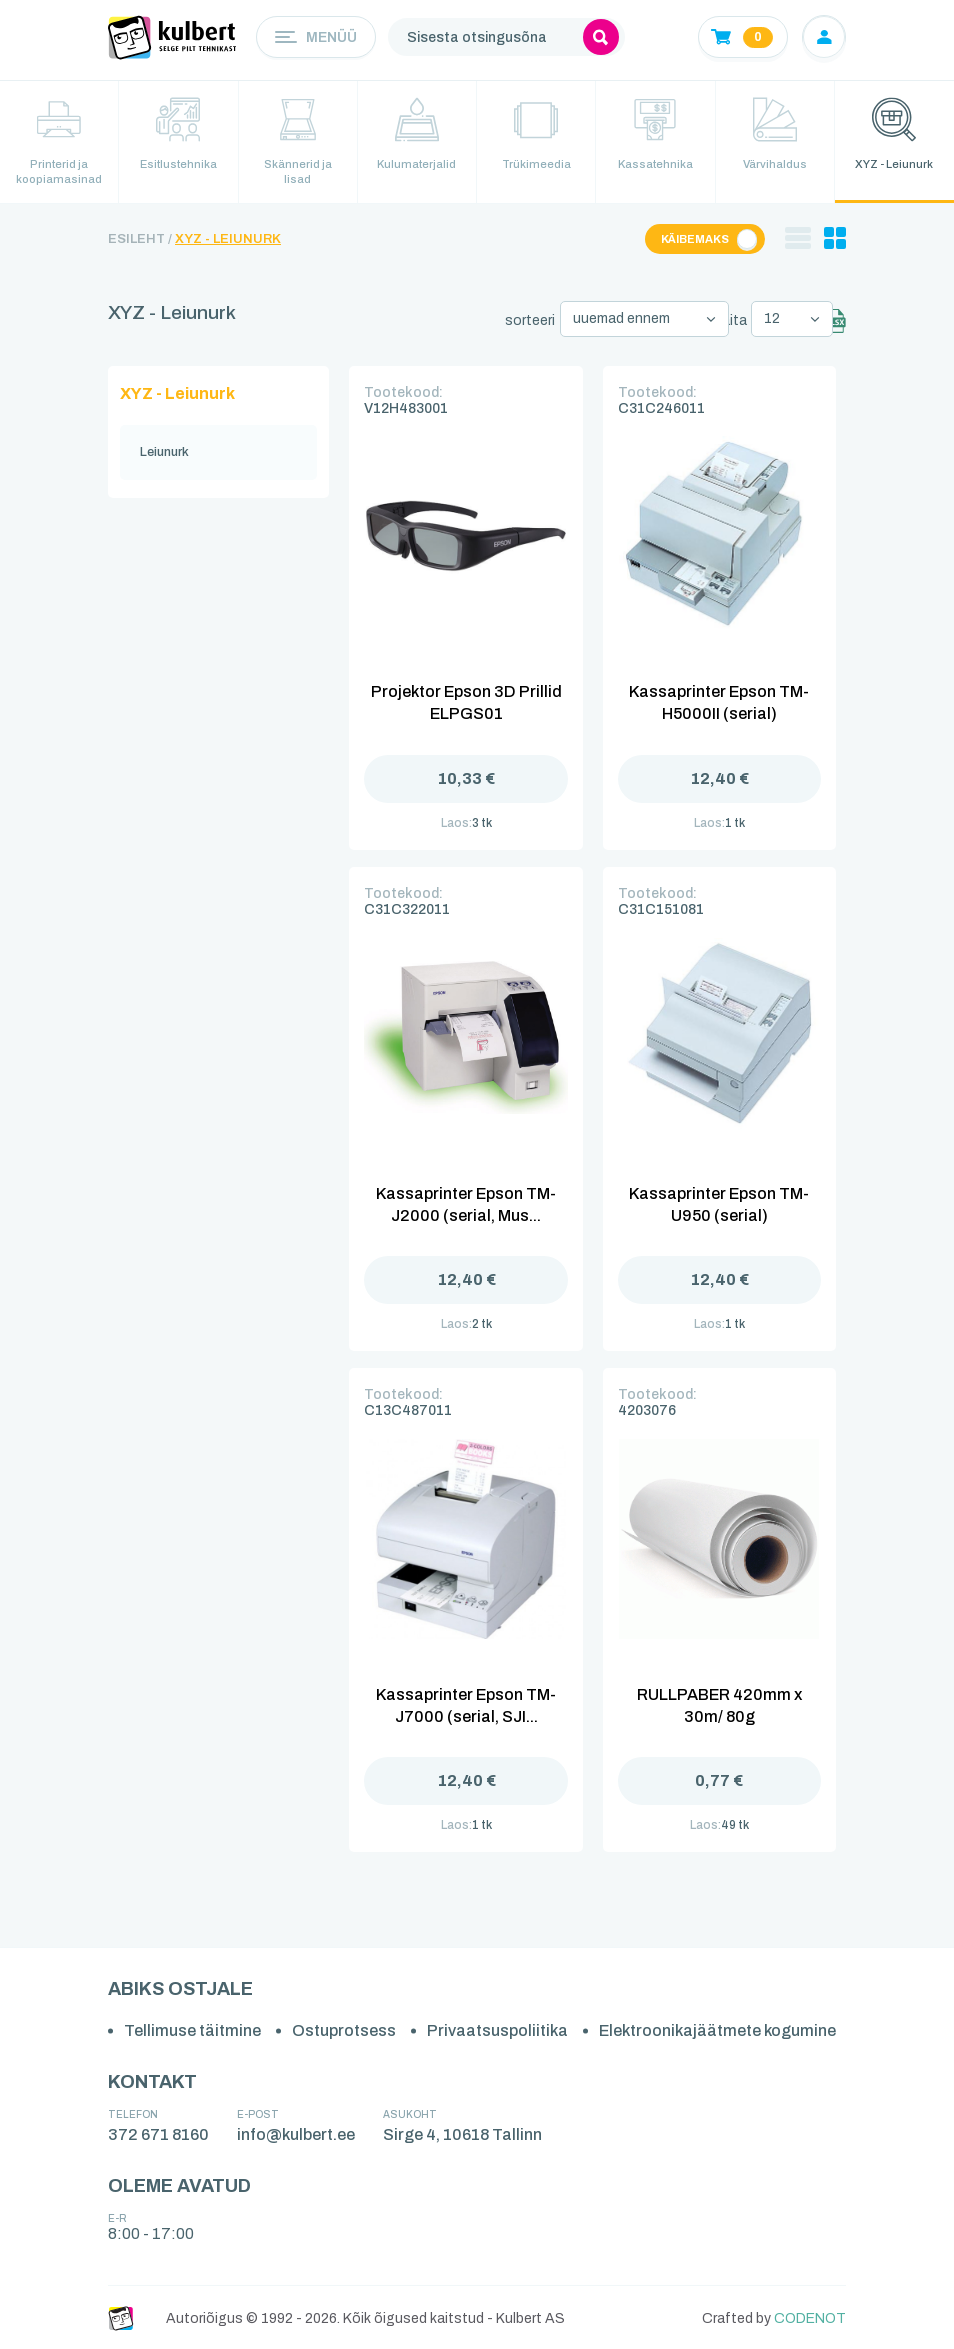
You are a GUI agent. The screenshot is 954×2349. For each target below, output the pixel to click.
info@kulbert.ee (296, 2131)
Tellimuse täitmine (192, 2028)
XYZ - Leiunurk (228, 241)
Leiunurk (164, 449)
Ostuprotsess (344, 2028)
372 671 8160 (158, 2131)
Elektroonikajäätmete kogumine (717, 2028)
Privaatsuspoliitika (497, 2028)
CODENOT (810, 2315)
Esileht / (140, 241)
